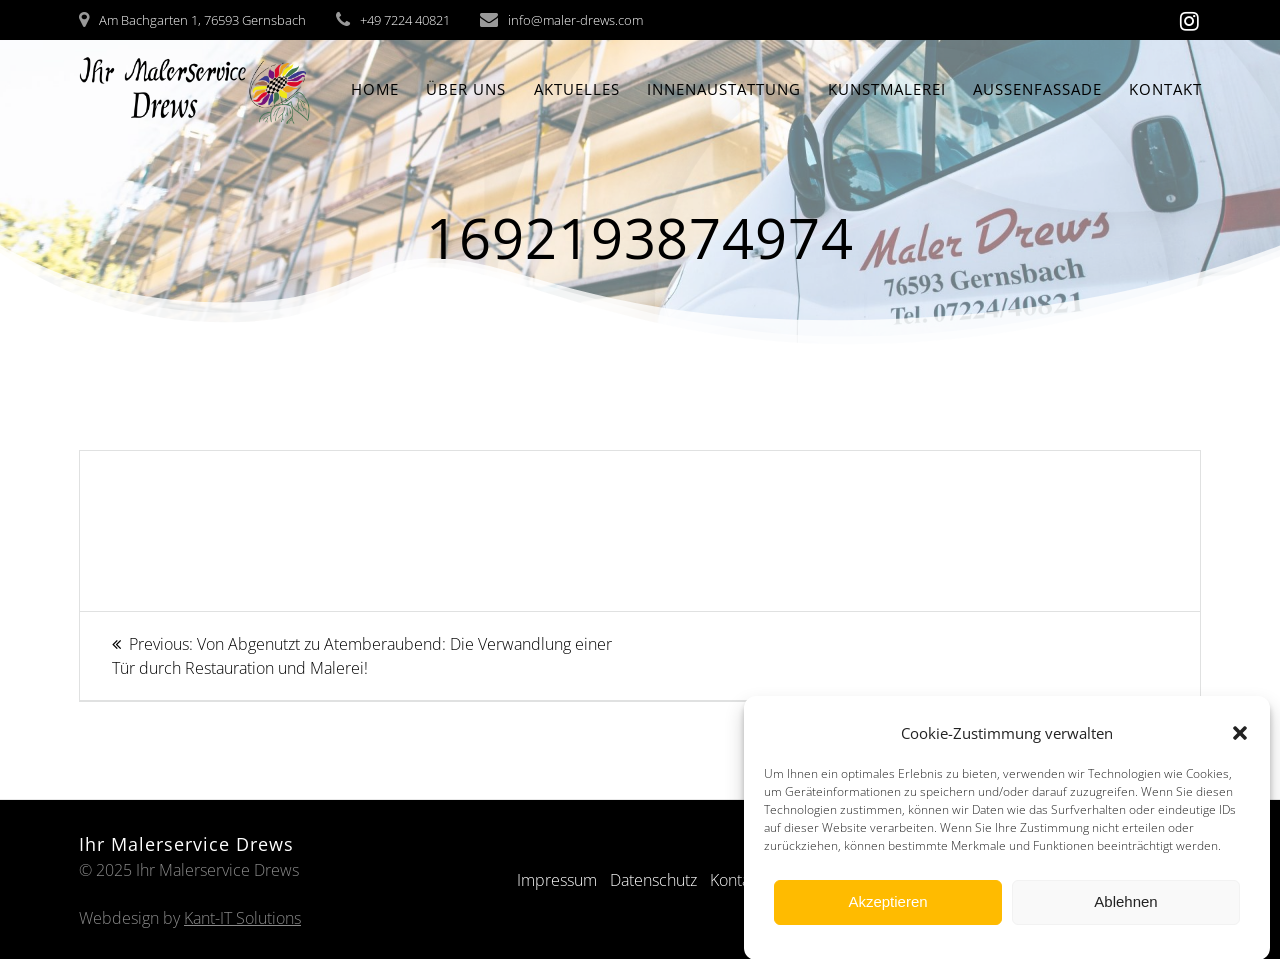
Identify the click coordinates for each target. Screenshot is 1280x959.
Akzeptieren (887, 908)
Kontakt (1165, 89)
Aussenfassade (1037, 89)
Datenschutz (653, 880)
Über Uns (466, 89)
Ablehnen (1125, 908)
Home (375, 89)
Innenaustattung (724, 89)
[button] (1240, 740)
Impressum (557, 880)
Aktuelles (577, 89)
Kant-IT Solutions (242, 918)
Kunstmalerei (887, 89)
